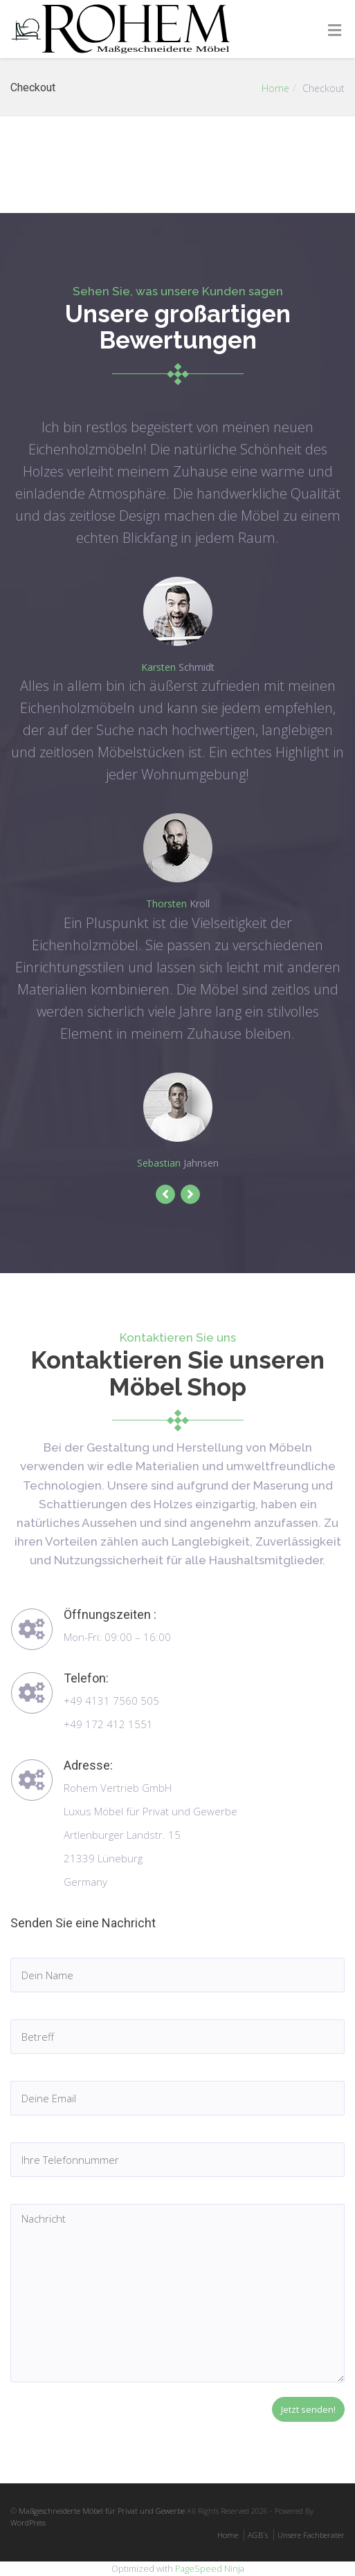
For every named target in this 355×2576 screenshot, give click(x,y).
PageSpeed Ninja (209, 2568)
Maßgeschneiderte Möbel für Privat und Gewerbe (102, 2510)
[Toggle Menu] (335, 30)
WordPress (28, 2522)
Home (275, 88)
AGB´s (258, 2535)
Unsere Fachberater (311, 2535)
